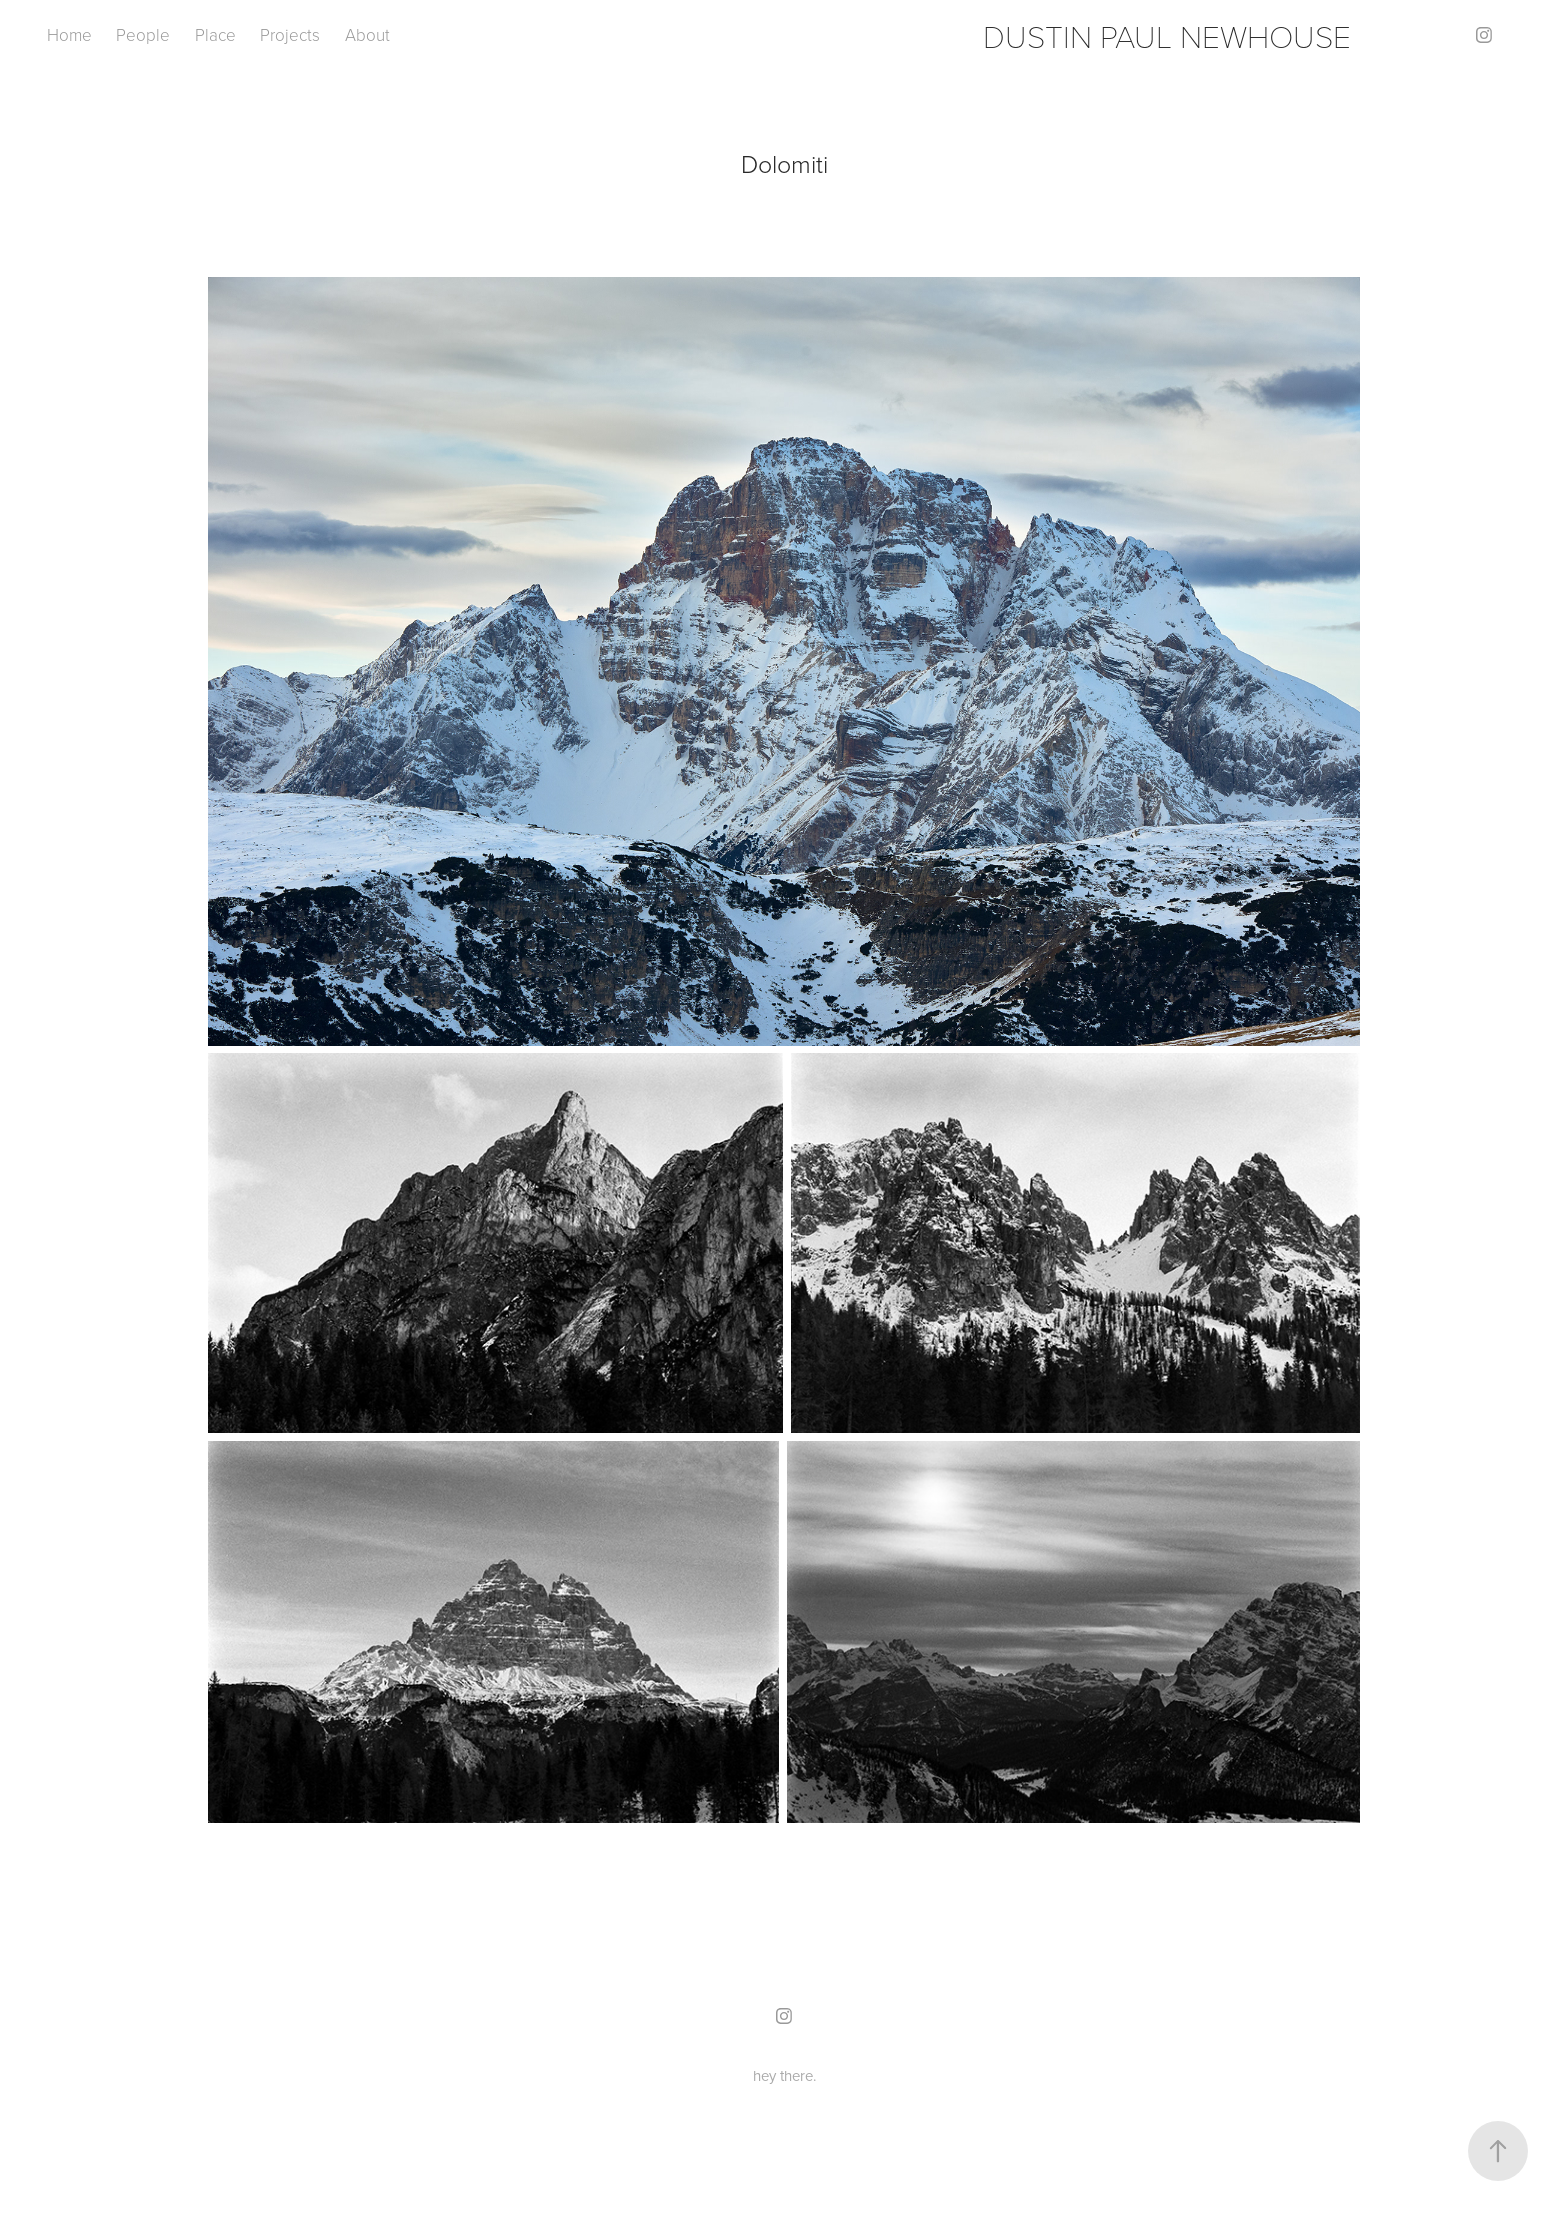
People (143, 34)
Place (215, 34)
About (367, 34)
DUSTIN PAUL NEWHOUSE (1167, 35)
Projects (290, 34)
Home (69, 34)
